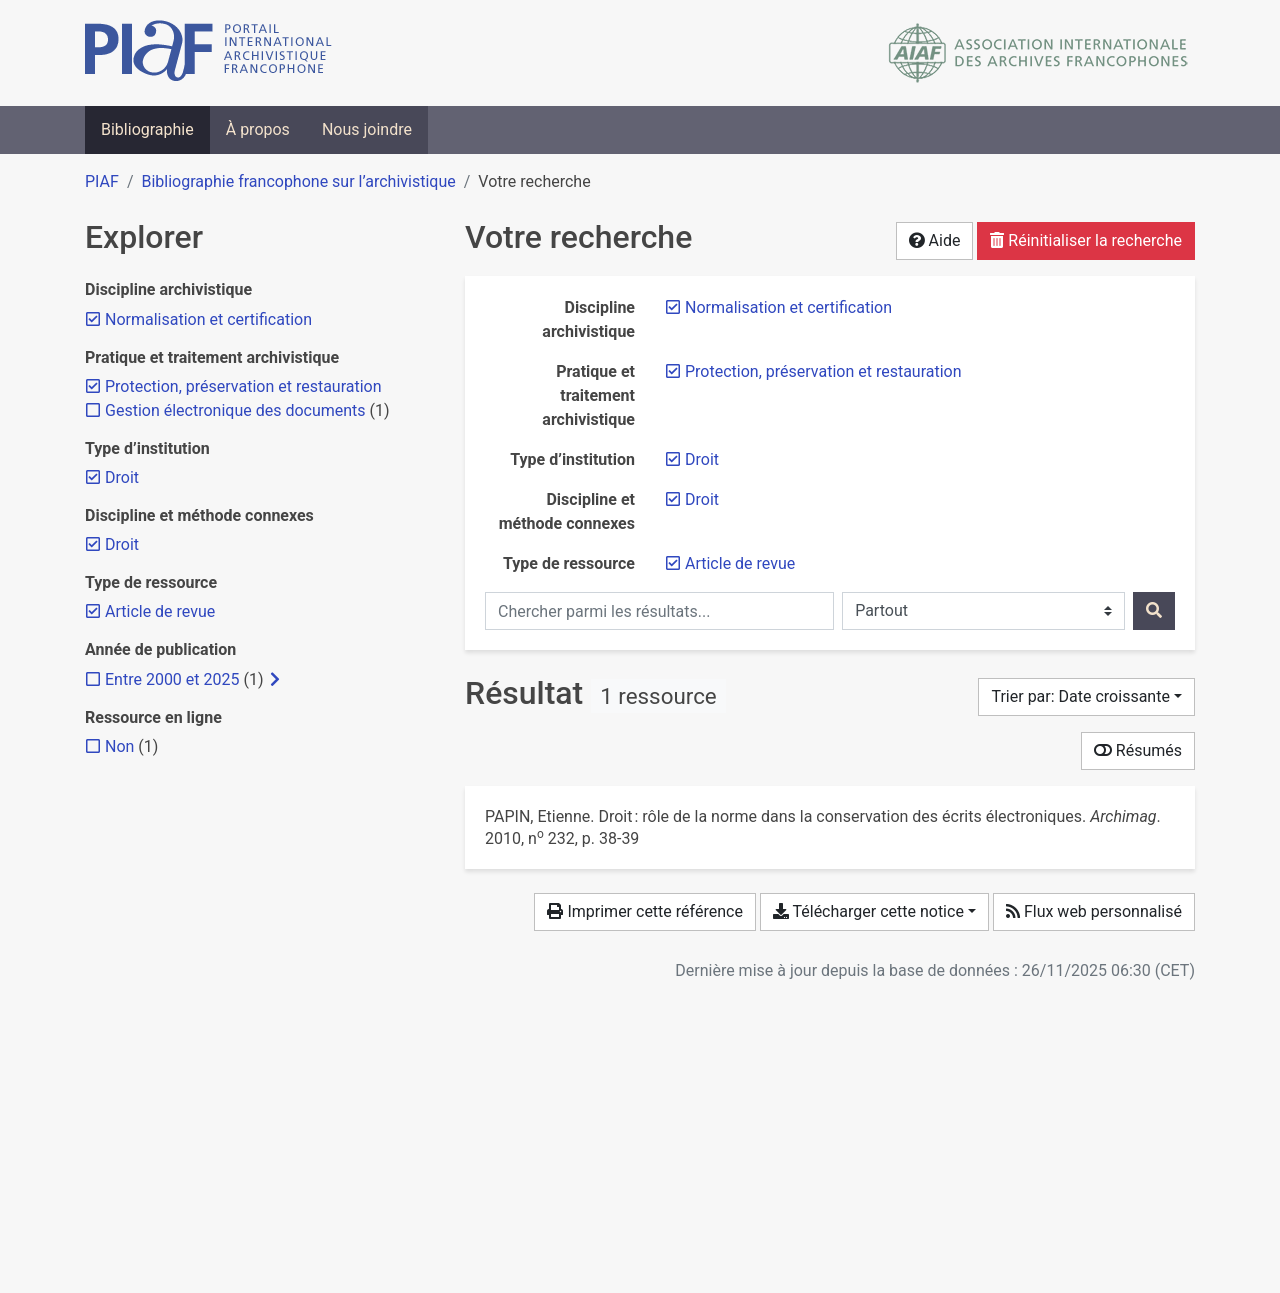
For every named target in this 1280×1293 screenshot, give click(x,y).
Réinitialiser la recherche (1086, 240)
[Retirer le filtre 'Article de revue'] (740, 563)
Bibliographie (147, 129)
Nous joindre (367, 129)
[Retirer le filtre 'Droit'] (702, 459)
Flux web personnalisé (1094, 911)
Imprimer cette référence (644, 911)
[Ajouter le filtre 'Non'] (119, 746)
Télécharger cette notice (868, 911)
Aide (935, 240)
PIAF (102, 181)
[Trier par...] (1086, 697)
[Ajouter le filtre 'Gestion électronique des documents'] (235, 410)
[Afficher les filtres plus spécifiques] (275, 680)
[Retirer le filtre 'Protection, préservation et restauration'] (823, 371)
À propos (258, 129)
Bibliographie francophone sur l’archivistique (298, 181)
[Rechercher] (1154, 611)
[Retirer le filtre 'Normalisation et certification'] (788, 307)
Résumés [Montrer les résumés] (1138, 750)
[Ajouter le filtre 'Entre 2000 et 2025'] (172, 679)
